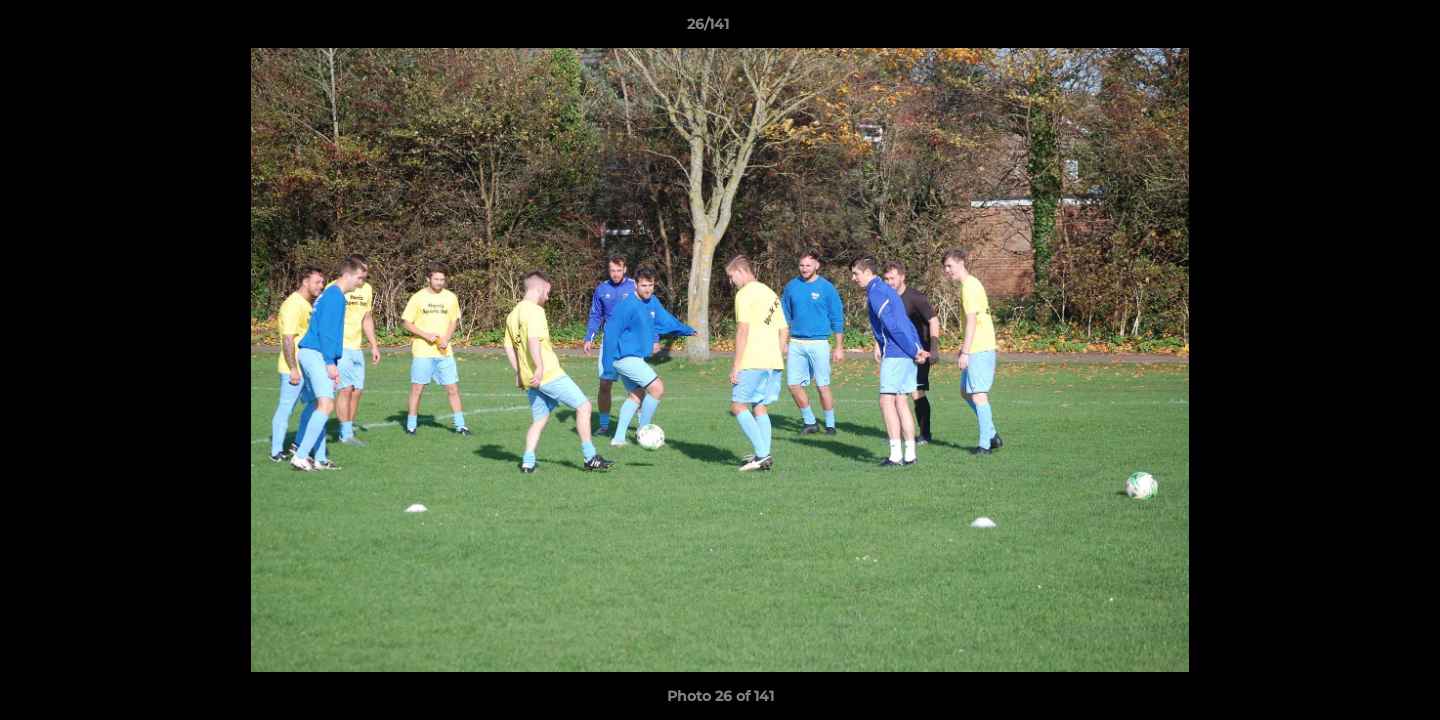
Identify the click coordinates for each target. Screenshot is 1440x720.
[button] (1356, 29)
